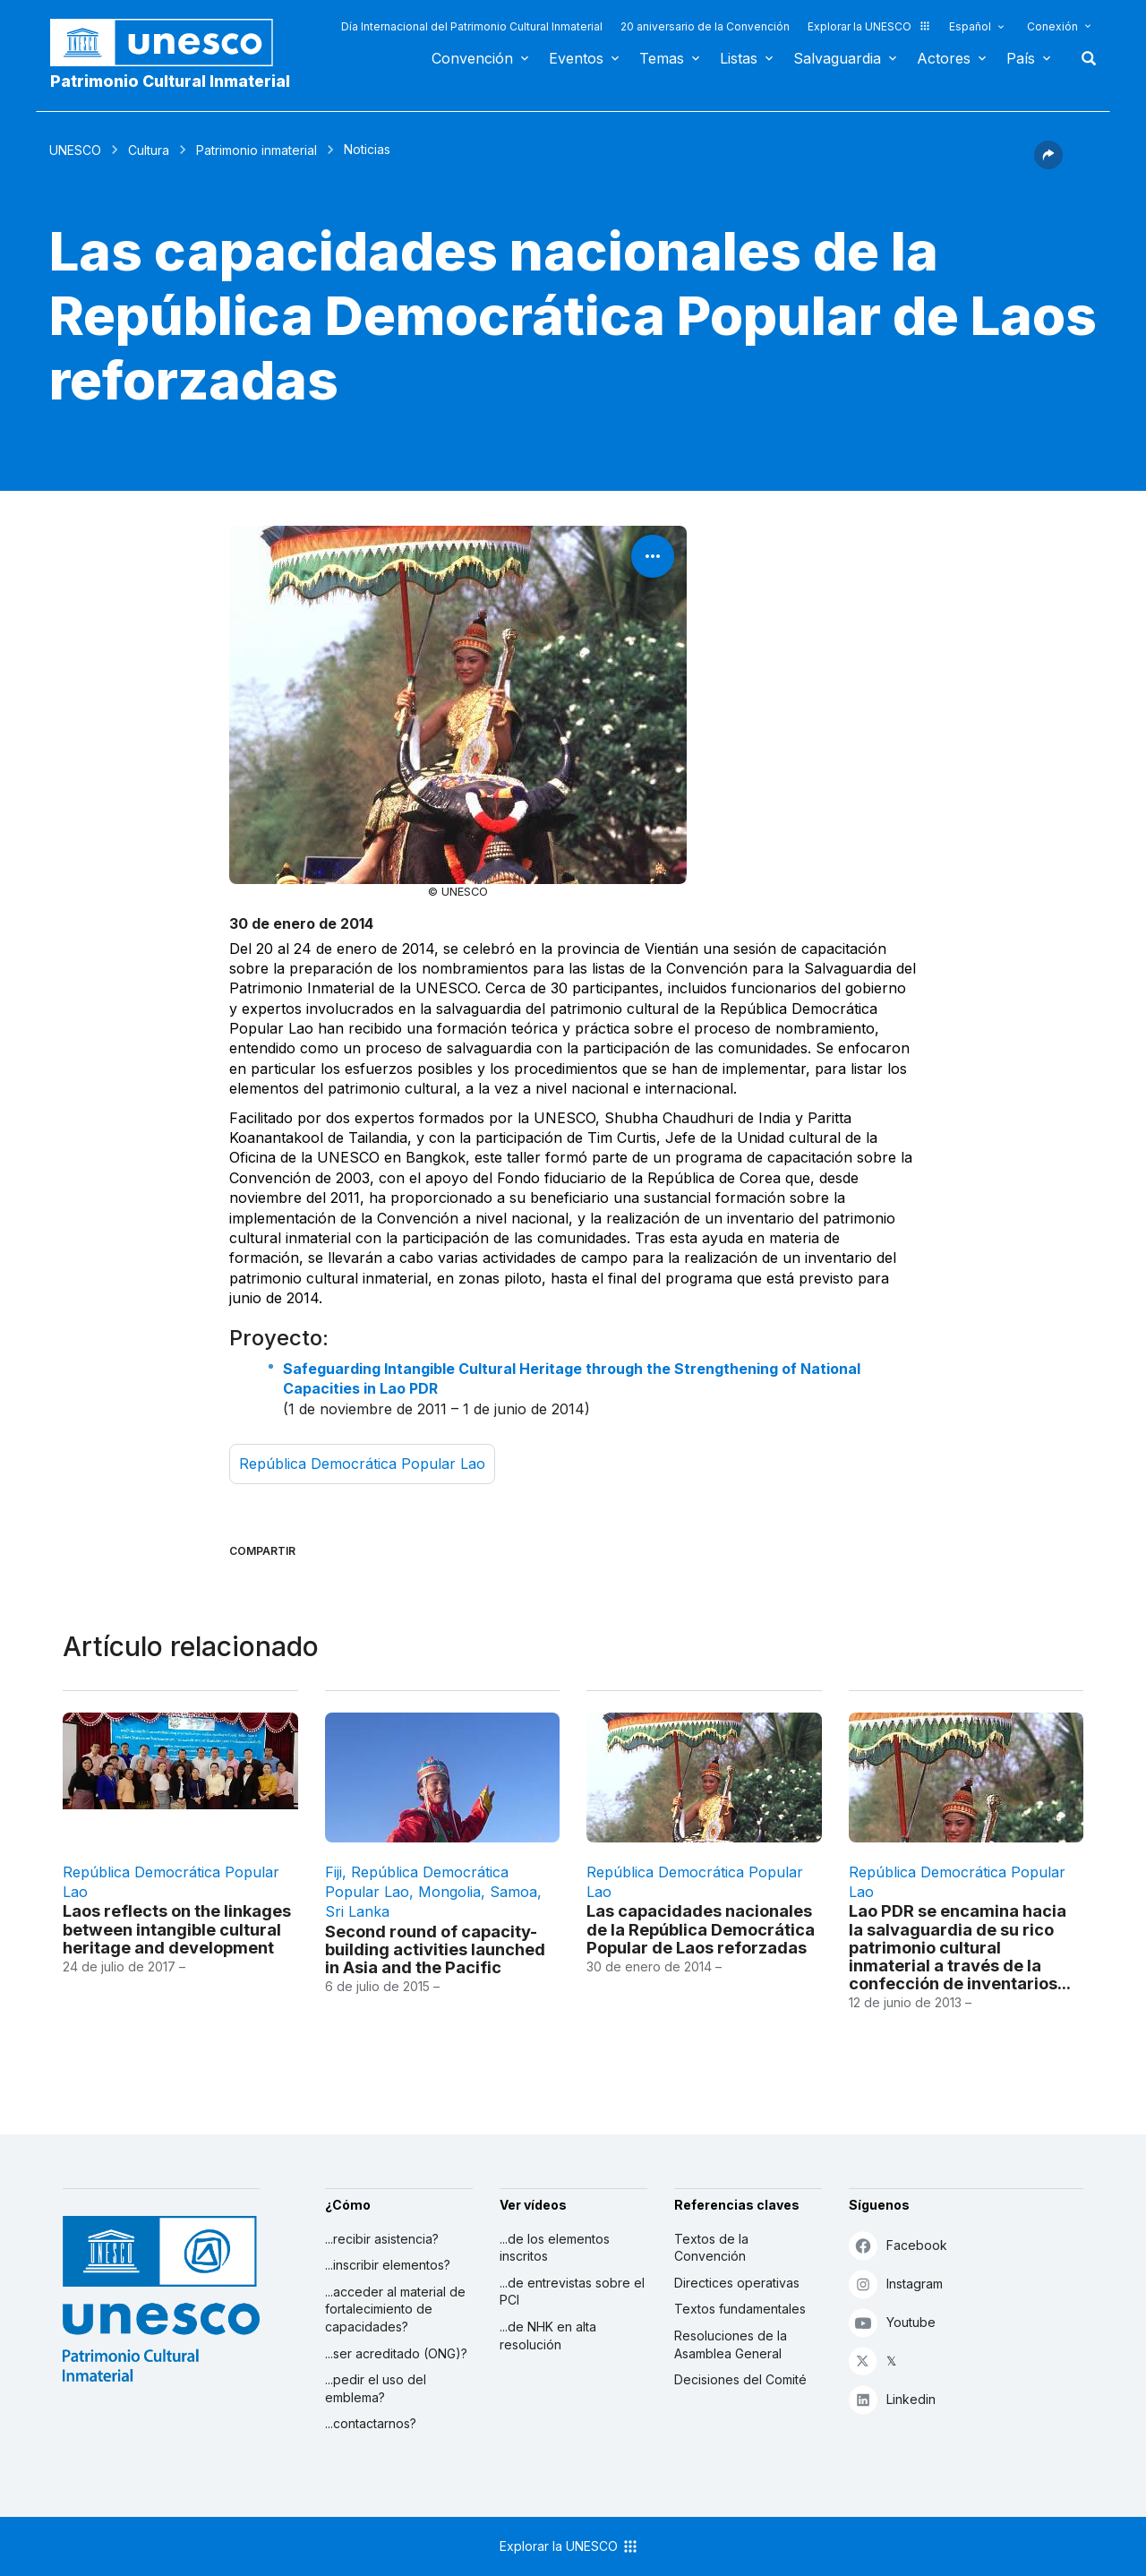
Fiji (333, 1872)
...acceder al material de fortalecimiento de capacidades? (395, 2309)
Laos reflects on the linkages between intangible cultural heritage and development (177, 1928)
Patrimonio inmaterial (256, 150)
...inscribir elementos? (387, 2264)
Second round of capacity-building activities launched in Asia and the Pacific (435, 1949)
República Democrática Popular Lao (362, 1464)
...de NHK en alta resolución (548, 2335)
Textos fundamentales (740, 2308)
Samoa (513, 1892)
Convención (472, 58)
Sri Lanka (357, 1911)
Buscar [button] (1083, 58)
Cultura (148, 150)
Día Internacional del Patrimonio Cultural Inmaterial (472, 26)
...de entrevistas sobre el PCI (572, 2291)
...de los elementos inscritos (555, 2247)
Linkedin (892, 2399)
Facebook (898, 2245)
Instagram (896, 2283)
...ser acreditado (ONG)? (396, 2353)
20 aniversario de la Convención (705, 26)
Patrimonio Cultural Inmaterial (170, 81)
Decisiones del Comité (740, 2379)
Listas (738, 58)
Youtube (892, 2322)
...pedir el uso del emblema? (375, 2388)
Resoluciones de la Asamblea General (730, 2344)
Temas (661, 58)
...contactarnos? (370, 2423)
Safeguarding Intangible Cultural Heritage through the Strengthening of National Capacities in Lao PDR (571, 1378)
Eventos (576, 58)
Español (970, 26)
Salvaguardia (837, 58)
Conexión (1052, 26)
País (1020, 58)
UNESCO (75, 150)
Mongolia (449, 1892)
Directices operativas (737, 2282)
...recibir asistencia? (382, 2238)
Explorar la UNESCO (869, 26)
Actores (944, 58)
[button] (1048, 164)
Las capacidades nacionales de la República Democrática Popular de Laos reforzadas (700, 1928)
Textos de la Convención (711, 2247)
